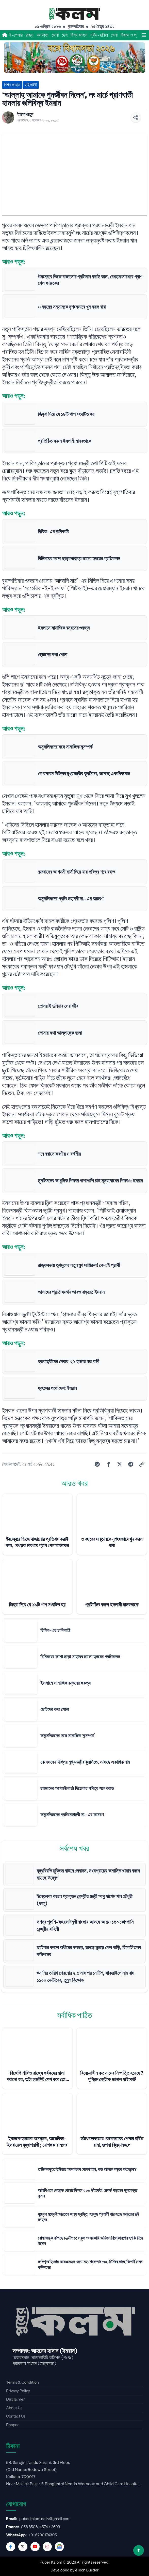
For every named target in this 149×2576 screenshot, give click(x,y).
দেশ (65, 35)
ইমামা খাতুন (25, 114)
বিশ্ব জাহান (79, 35)
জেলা (55, 35)
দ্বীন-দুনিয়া (99, 35)
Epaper (12, 2424)
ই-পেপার (16, 35)
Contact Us (15, 2416)
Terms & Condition (22, 2382)
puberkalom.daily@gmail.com (45, 2518)
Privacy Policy (18, 2390)
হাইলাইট (31, 85)
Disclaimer (15, 2399)
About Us (14, 2407)
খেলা (114, 35)
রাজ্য (29, 35)
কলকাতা (42, 35)
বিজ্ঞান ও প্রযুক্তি (133, 35)
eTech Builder (86, 2570)
